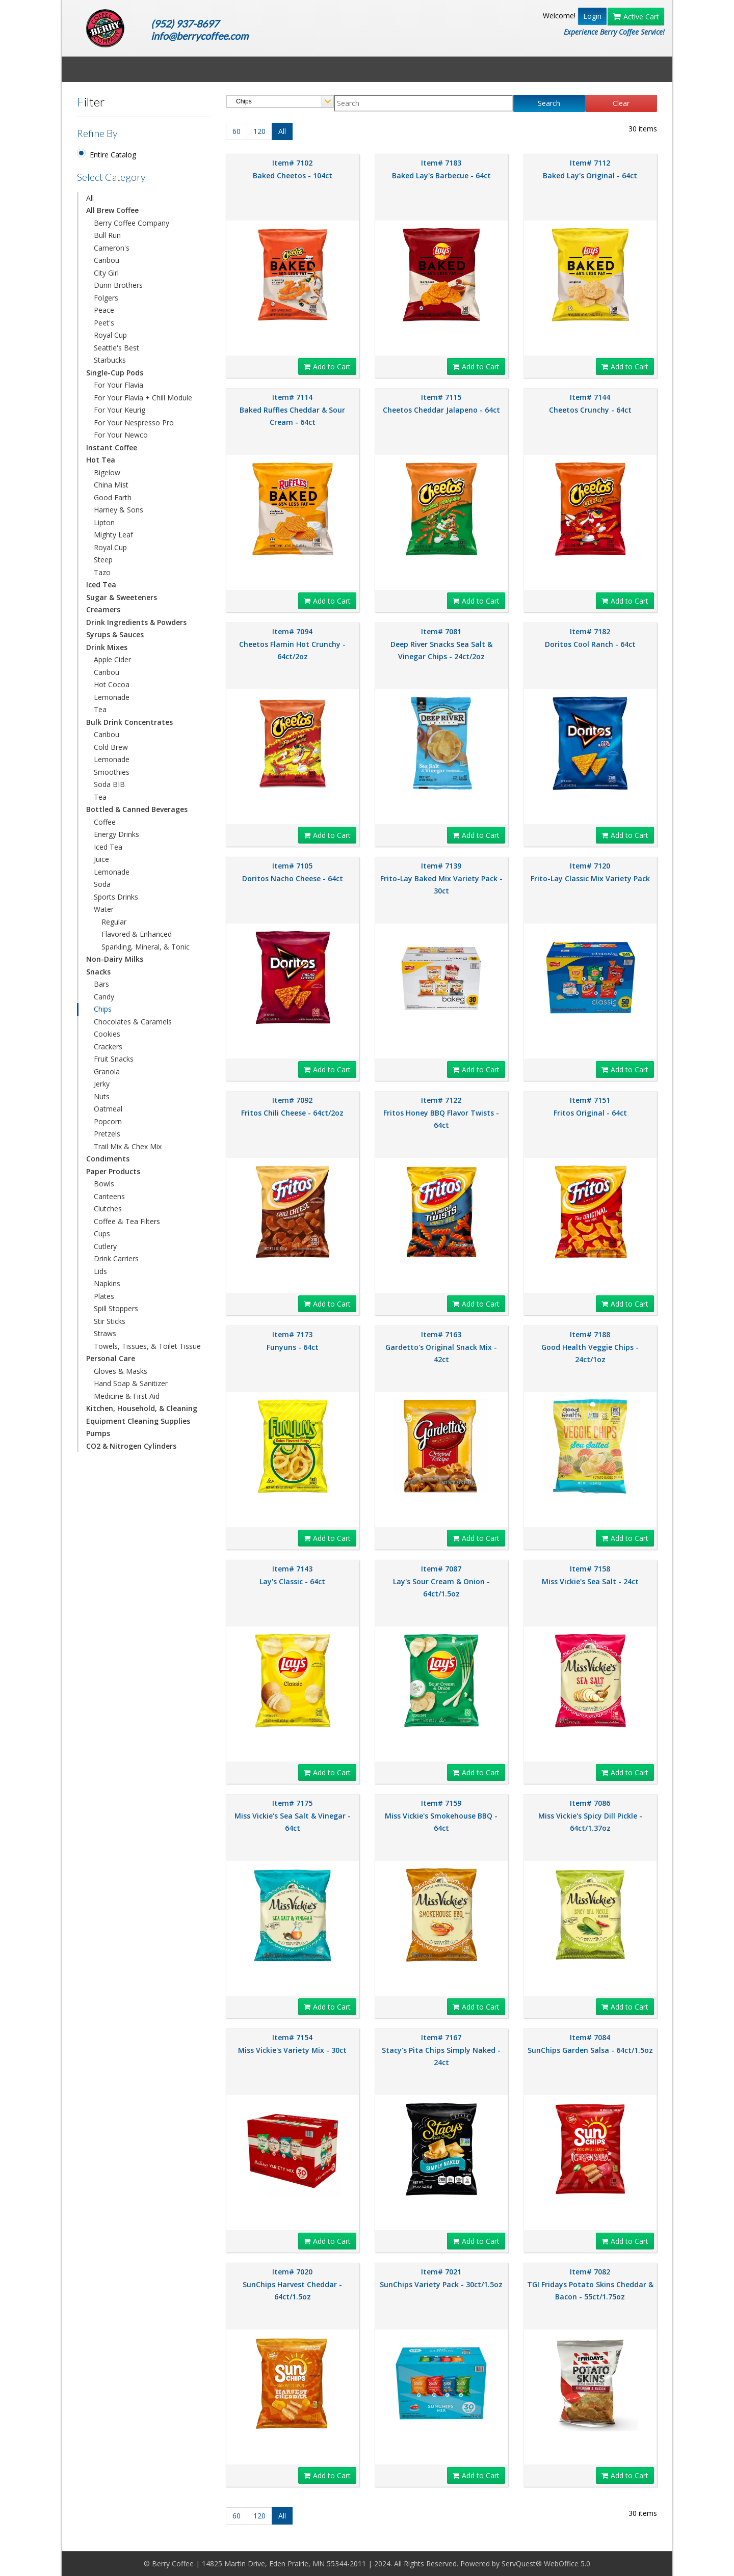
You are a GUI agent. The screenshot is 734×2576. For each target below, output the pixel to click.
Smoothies (111, 772)
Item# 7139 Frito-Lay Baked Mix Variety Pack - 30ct (441, 878)
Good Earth (113, 497)
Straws (105, 1333)
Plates (104, 1296)
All (90, 198)
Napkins (107, 1283)
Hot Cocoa (111, 684)
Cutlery (105, 1246)
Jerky (102, 1084)
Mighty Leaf (113, 534)
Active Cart (636, 16)
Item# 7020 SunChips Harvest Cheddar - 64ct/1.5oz (292, 2284)
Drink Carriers (116, 1258)
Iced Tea (108, 847)
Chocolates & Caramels (133, 1021)
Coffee (105, 822)
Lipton (104, 522)
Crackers (108, 1046)
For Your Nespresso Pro (134, 422)
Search (549, 103)
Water (104, 909)
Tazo (102, 572)
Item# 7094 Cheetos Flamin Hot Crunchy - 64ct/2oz (292, 644)
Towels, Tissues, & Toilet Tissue (147, 1346)
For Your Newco (121, 435)
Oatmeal (108, 1109)
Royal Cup (110, 335)
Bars (101, 984)
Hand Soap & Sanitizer (131, 1383)
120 (259, 131)
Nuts (102, 1096)
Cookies (107, 1034)
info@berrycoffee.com (199, 36)
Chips (103, 1009)
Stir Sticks (109, 1321)
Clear (621, 103)
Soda (102, 884)
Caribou (106, 260)
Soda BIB (109, 784)
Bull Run (107, 235)
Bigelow (107, 472)
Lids (100, 1271)
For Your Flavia (118, 385)
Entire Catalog (113, 154)
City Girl (106, 273)
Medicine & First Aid (127, 1396)
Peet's (104, 323)
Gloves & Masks (120, 1371)
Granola (107, 1071)
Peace (104, 310)
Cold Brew (111, 747)
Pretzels (107, 1133)
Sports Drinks (116, 897)
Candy (104, 996)
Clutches (108, 1208)
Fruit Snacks (114, 1059)
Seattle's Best (116, 347)
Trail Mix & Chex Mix (128, 1146)
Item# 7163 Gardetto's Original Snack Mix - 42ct (441, 1347)
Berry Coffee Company (131, 223)
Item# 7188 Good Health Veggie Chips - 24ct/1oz (590, 1347)
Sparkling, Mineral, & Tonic (145, 947)
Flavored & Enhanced (136, 934)
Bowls (104, 1183)
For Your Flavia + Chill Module (143, 397)
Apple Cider (112, 659)
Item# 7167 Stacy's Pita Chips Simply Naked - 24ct (441, 2049)
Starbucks (110, 360)
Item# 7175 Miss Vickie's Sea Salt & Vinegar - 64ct (292, 1815)
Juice (101, 859)
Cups (102, 1233)
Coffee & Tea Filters (127, 1221)
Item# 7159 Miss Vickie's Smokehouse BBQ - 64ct (441, 1815)
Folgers (106, 298)
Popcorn (108, 1121)
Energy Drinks (116, 834)
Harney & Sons (118, 509)
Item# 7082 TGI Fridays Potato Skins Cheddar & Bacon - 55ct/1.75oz (590, 2284)
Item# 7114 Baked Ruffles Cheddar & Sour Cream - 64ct (292, 409)
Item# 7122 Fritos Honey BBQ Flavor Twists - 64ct (441, 1112)
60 (236, 131)
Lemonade (111, 697)
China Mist (111, 485)
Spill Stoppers (116, 1308)
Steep (103, 559)
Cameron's (111, 248)
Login (592, 16)
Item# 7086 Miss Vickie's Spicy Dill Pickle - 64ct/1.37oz (590, 1815)
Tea (100, 709)
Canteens (109, 1196)
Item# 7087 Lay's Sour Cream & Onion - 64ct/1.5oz (441, 1581)
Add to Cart (327, 366)
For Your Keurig (119, 410)
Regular (113, 922)
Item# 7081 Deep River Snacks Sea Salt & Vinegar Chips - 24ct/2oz (441, 644)
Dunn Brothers (118, 285)
